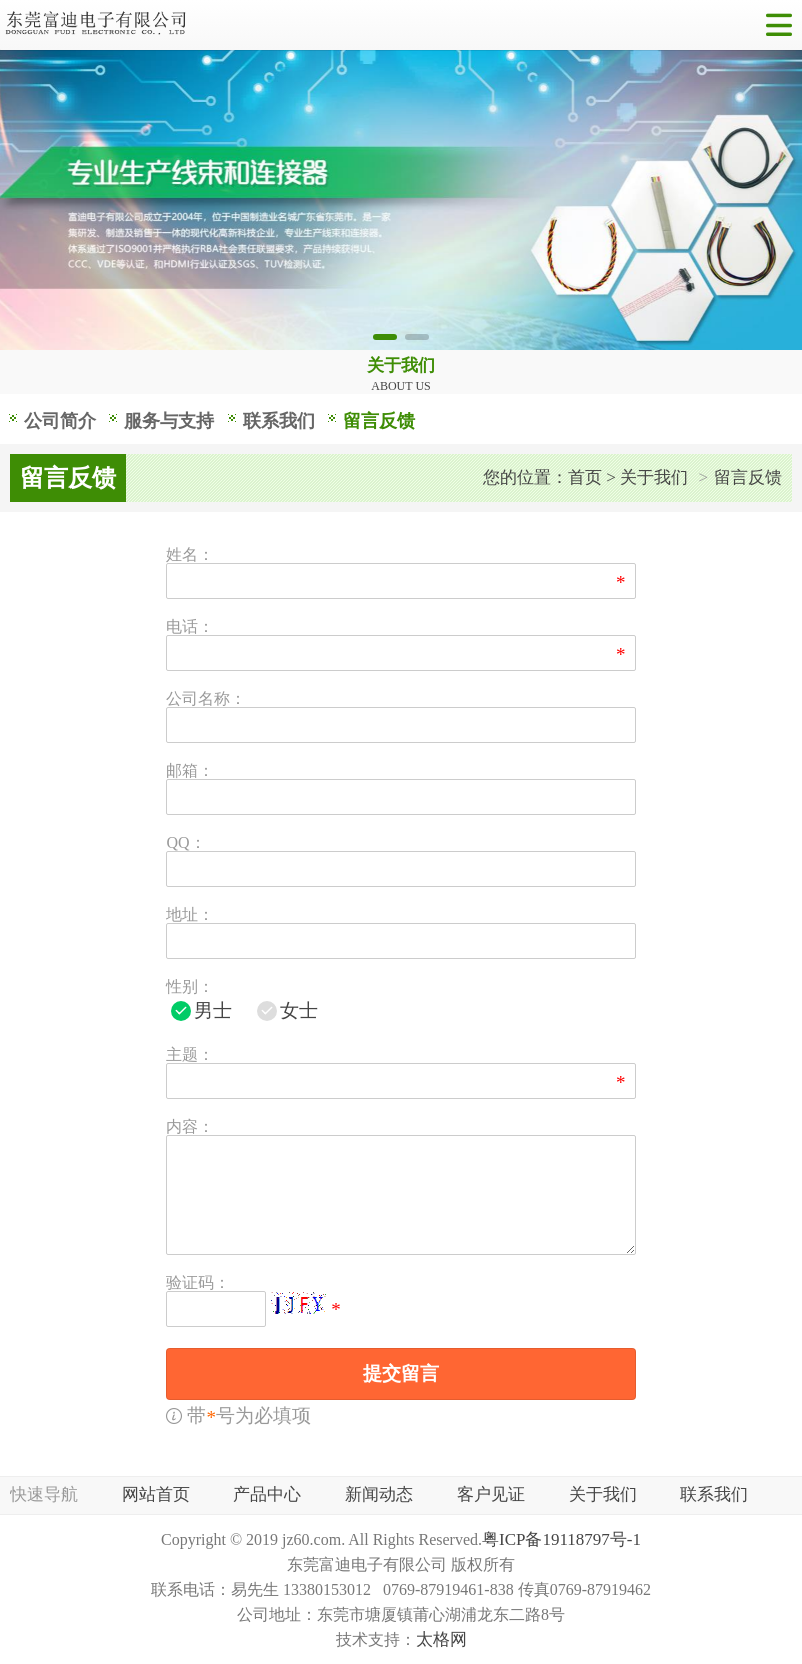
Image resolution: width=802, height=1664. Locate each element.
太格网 (441, 1639)
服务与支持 (169, 421)
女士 (299, 1010)
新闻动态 (379, 1494)
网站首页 (156, 1494)
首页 (585, 477)
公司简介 (60, 421)
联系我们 (279, 421)
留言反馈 (379, 421)
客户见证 (491, 1494)
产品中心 (267, 1494)
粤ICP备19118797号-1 (561, 1539)
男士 (213, 1010)
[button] (385, 337)
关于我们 (654, 477)
